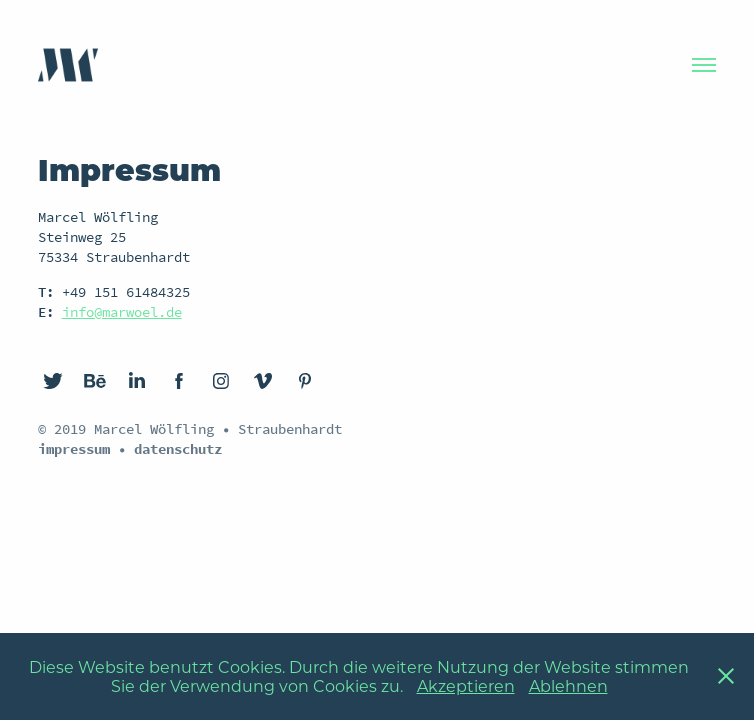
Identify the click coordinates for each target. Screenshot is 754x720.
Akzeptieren (466, 685)
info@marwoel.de (122, 312)
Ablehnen (568, 685)
